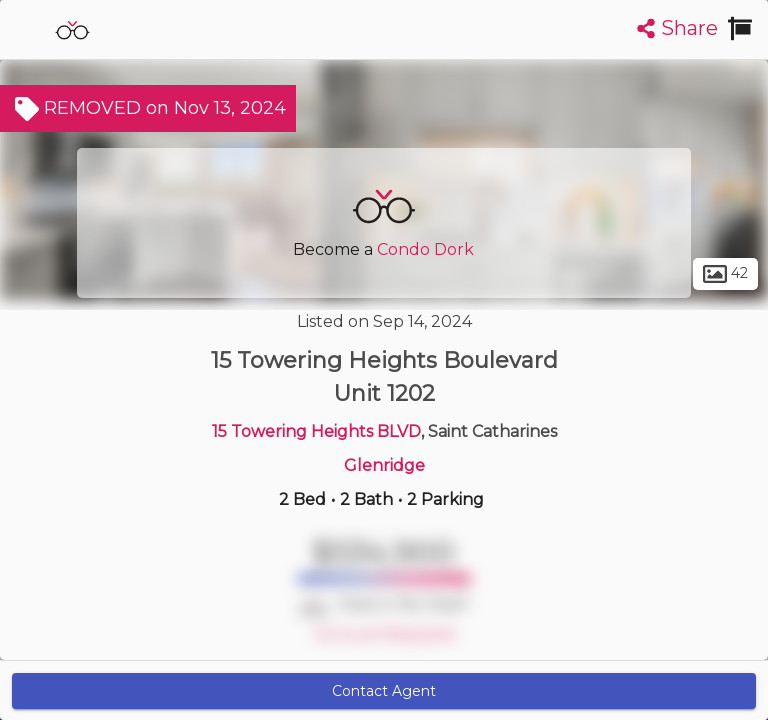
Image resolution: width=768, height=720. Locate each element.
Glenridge (384, 465)
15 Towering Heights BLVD (316, 431)
